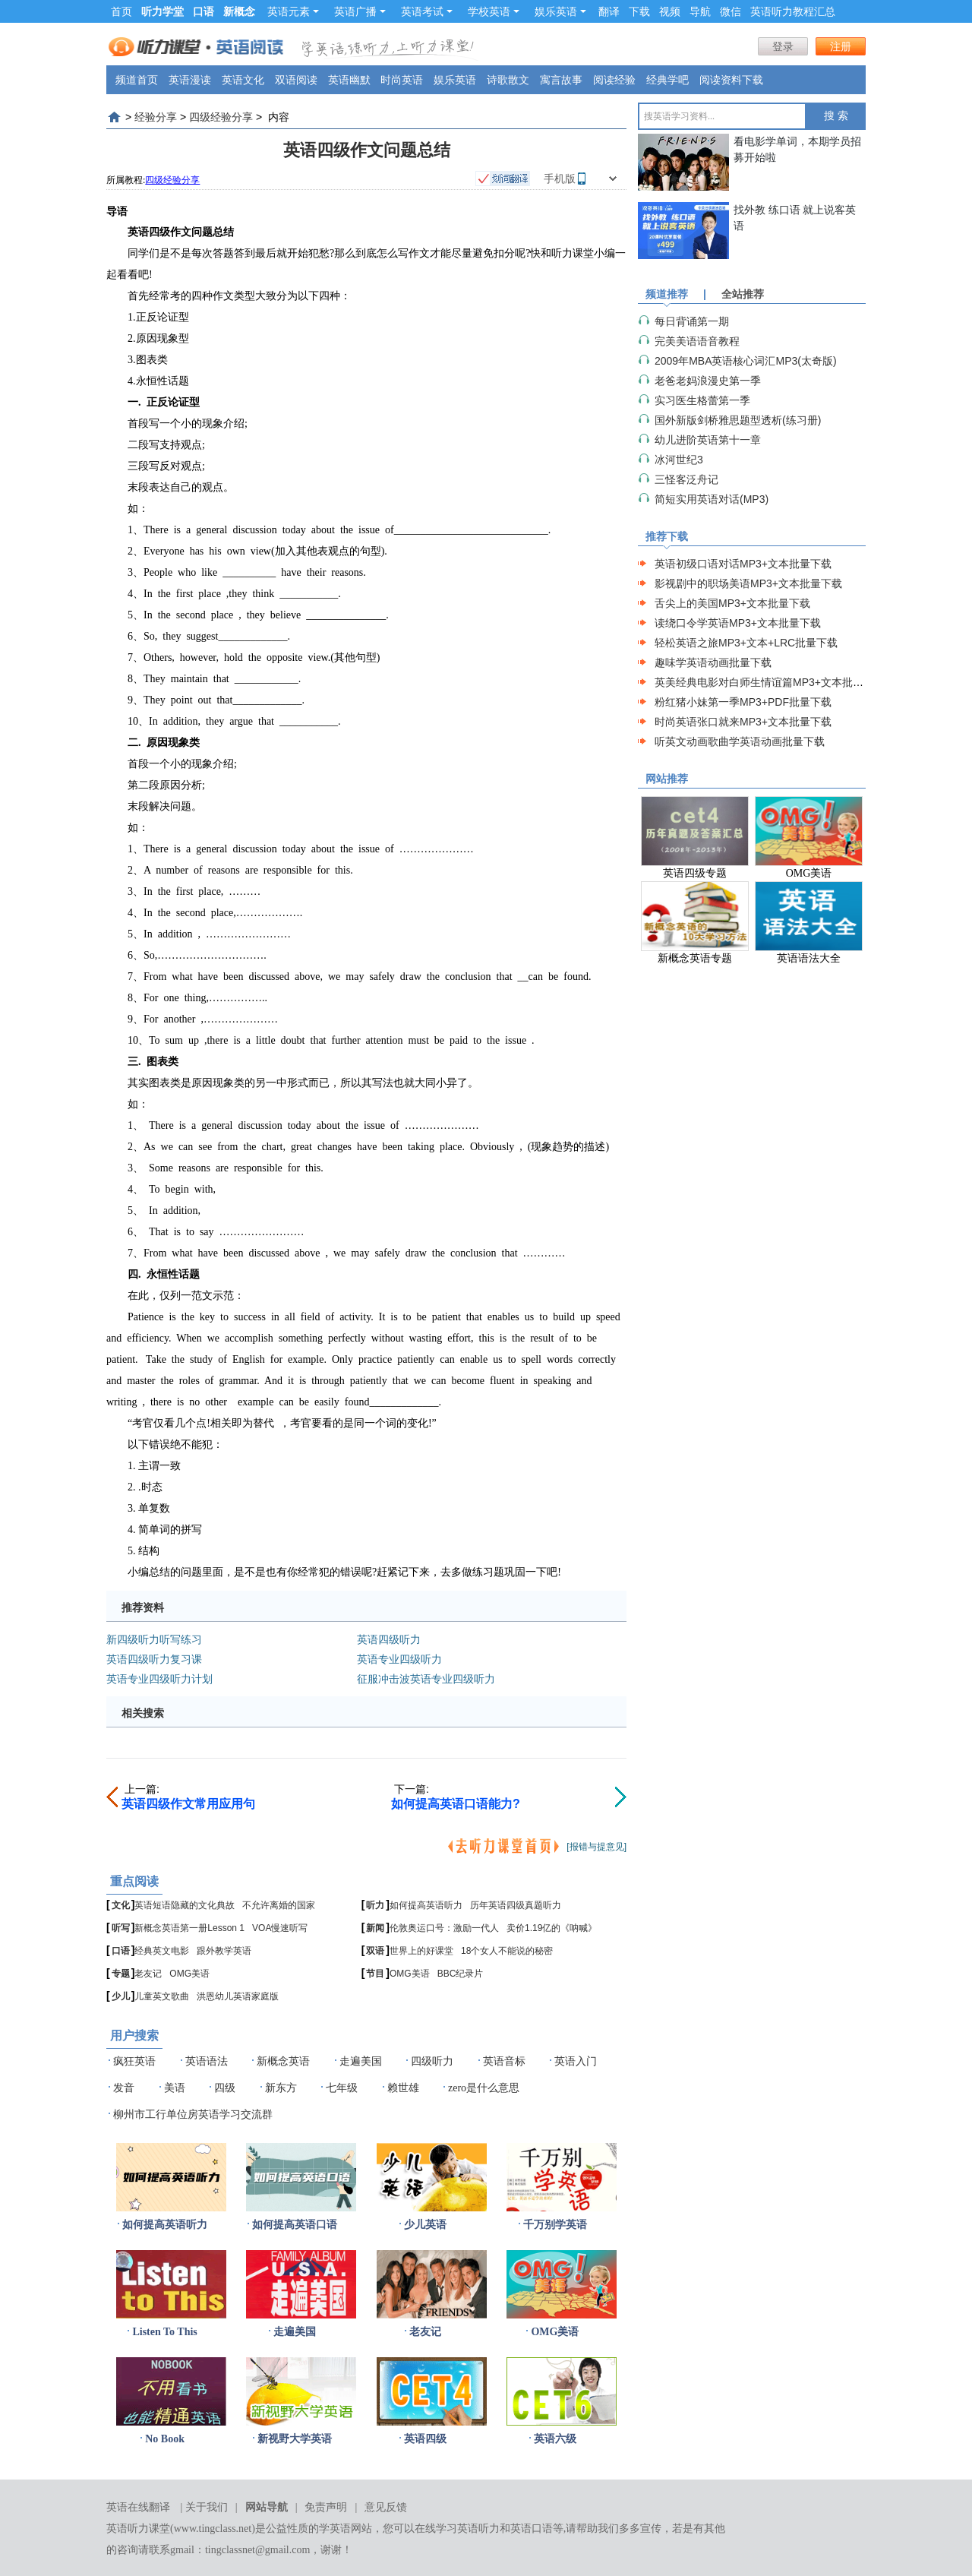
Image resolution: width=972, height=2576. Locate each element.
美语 (174, 2088)
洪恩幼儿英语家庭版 (238, 1996)
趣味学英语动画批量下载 (713, 662)
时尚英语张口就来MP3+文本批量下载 (743, 722)
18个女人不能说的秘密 (507, 1950)
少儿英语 (425, 2224)
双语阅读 (296, 80)
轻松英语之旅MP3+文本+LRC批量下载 (746, 643)
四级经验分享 (221, 117)
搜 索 (836, 116)
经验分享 (155, 117)
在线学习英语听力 (457, 2528)
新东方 (281, 2088)
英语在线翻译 (138, 2507)
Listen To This (164, 2331)
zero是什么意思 (483, 2088)
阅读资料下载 (731, 80)
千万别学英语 (555, 2224)
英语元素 (293, 11)
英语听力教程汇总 (792, 11)
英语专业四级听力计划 (159, 1679)
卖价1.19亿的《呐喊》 (552, 1928)
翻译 (609, 11)
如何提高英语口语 (294, 2224)
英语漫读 (190, 80)
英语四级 (425, 2439)
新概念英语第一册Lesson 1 (189, 1928)
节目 (375, 1973)
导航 (700, 11)
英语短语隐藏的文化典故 (184, 1905)
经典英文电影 (161, 1950)
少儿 (121, 1996)
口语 (121, 1950)
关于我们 (206, 2507)
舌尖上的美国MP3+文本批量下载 (732, 603)
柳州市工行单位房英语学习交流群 (193, 2114)
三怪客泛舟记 (686, 479)
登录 (783, 46)
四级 (224, 2088)
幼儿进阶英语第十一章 (708, 440)
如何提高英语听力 (426, 1905)
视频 (669, 11)
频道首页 (136, 80)
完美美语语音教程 (697, 341)
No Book (165, 2439)
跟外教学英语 (224, 1950)
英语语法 (206, 2061)
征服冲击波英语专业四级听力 (426, 1679)
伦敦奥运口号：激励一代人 (444, 1928)
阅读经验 (614, 80)
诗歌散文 (508, 80)
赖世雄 (403, 2088)
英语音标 (504, 2061)
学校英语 (493, 11)
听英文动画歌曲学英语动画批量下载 (740, 741)
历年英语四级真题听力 (515, 1905)
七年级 (342, 2088)
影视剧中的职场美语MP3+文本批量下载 (748, 583)
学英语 (335, 2528)
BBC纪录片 (460, 1973)
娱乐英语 (560, 11)
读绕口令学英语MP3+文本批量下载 (738, 623)
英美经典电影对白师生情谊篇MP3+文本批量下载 (770, 682)
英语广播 (360, 11)
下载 (639, 11)
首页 (121, 11)
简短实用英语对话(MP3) (711, 499)
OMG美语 (189, 1973)
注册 (840, 46)
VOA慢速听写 (280, 1928)
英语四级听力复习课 (154, 1659)
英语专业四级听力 (399, 1659)
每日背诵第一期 (692, 321)
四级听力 (432, 2061)
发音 (123, 2088)
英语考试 (427, 11)
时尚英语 (401, 80)
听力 (375, 1905)
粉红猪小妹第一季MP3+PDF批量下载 (743, 702)
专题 (121, 1973)
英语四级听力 (389, 1639)
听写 (121, 1928)
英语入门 (575, 2061)
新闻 (375, 1928)
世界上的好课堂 (421, 1950)
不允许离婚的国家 (278, 1905)
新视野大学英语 (294, 2439)
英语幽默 (349, 80)
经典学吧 (667, 80)
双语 (375, 1950)
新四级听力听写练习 (154, 1639)
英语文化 (243, 80)
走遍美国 (360, 2061)
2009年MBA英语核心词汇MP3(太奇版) (746, 361)
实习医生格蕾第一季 (702, 400)
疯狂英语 (134, 2061)
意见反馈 (385, 2507)
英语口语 (531, 2528)
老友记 (148, 1973)
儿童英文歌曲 (161, 1996)
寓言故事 (561, 80)
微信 (730, 11)
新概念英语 (283, 2061)
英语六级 (555, 2439)
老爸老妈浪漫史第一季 (708, 381)
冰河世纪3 (679, 460)
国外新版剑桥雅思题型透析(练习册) (738, 420)
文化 (121, 1905)
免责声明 (326, 2507)
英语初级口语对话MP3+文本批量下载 (743, 564)
